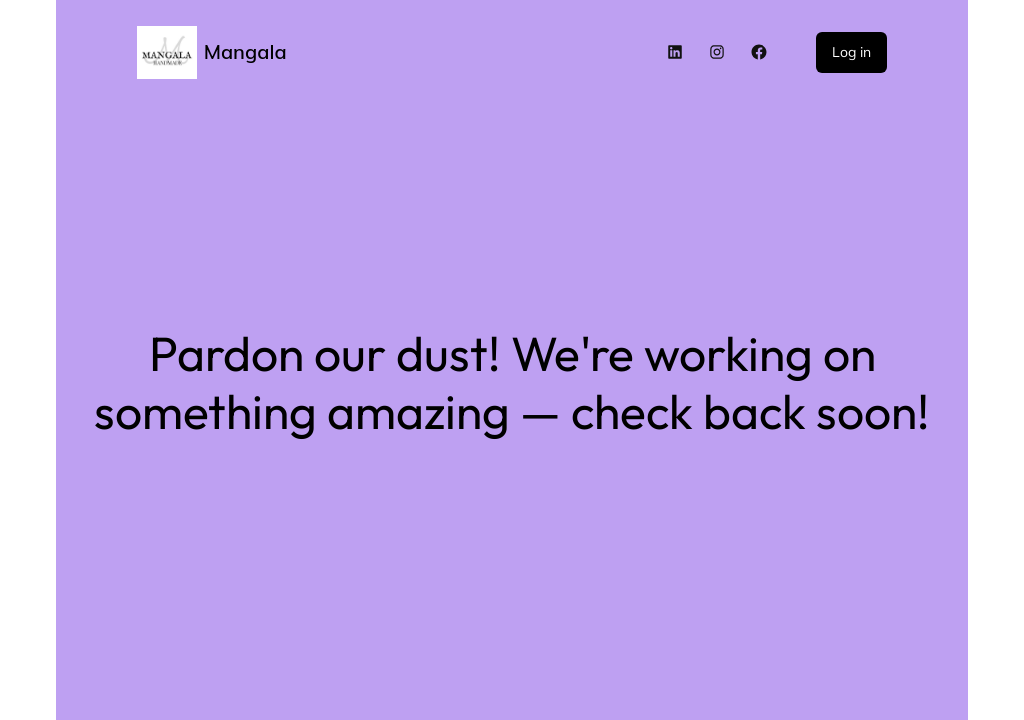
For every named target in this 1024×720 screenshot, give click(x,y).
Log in (851, 52)
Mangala (245, 51)
